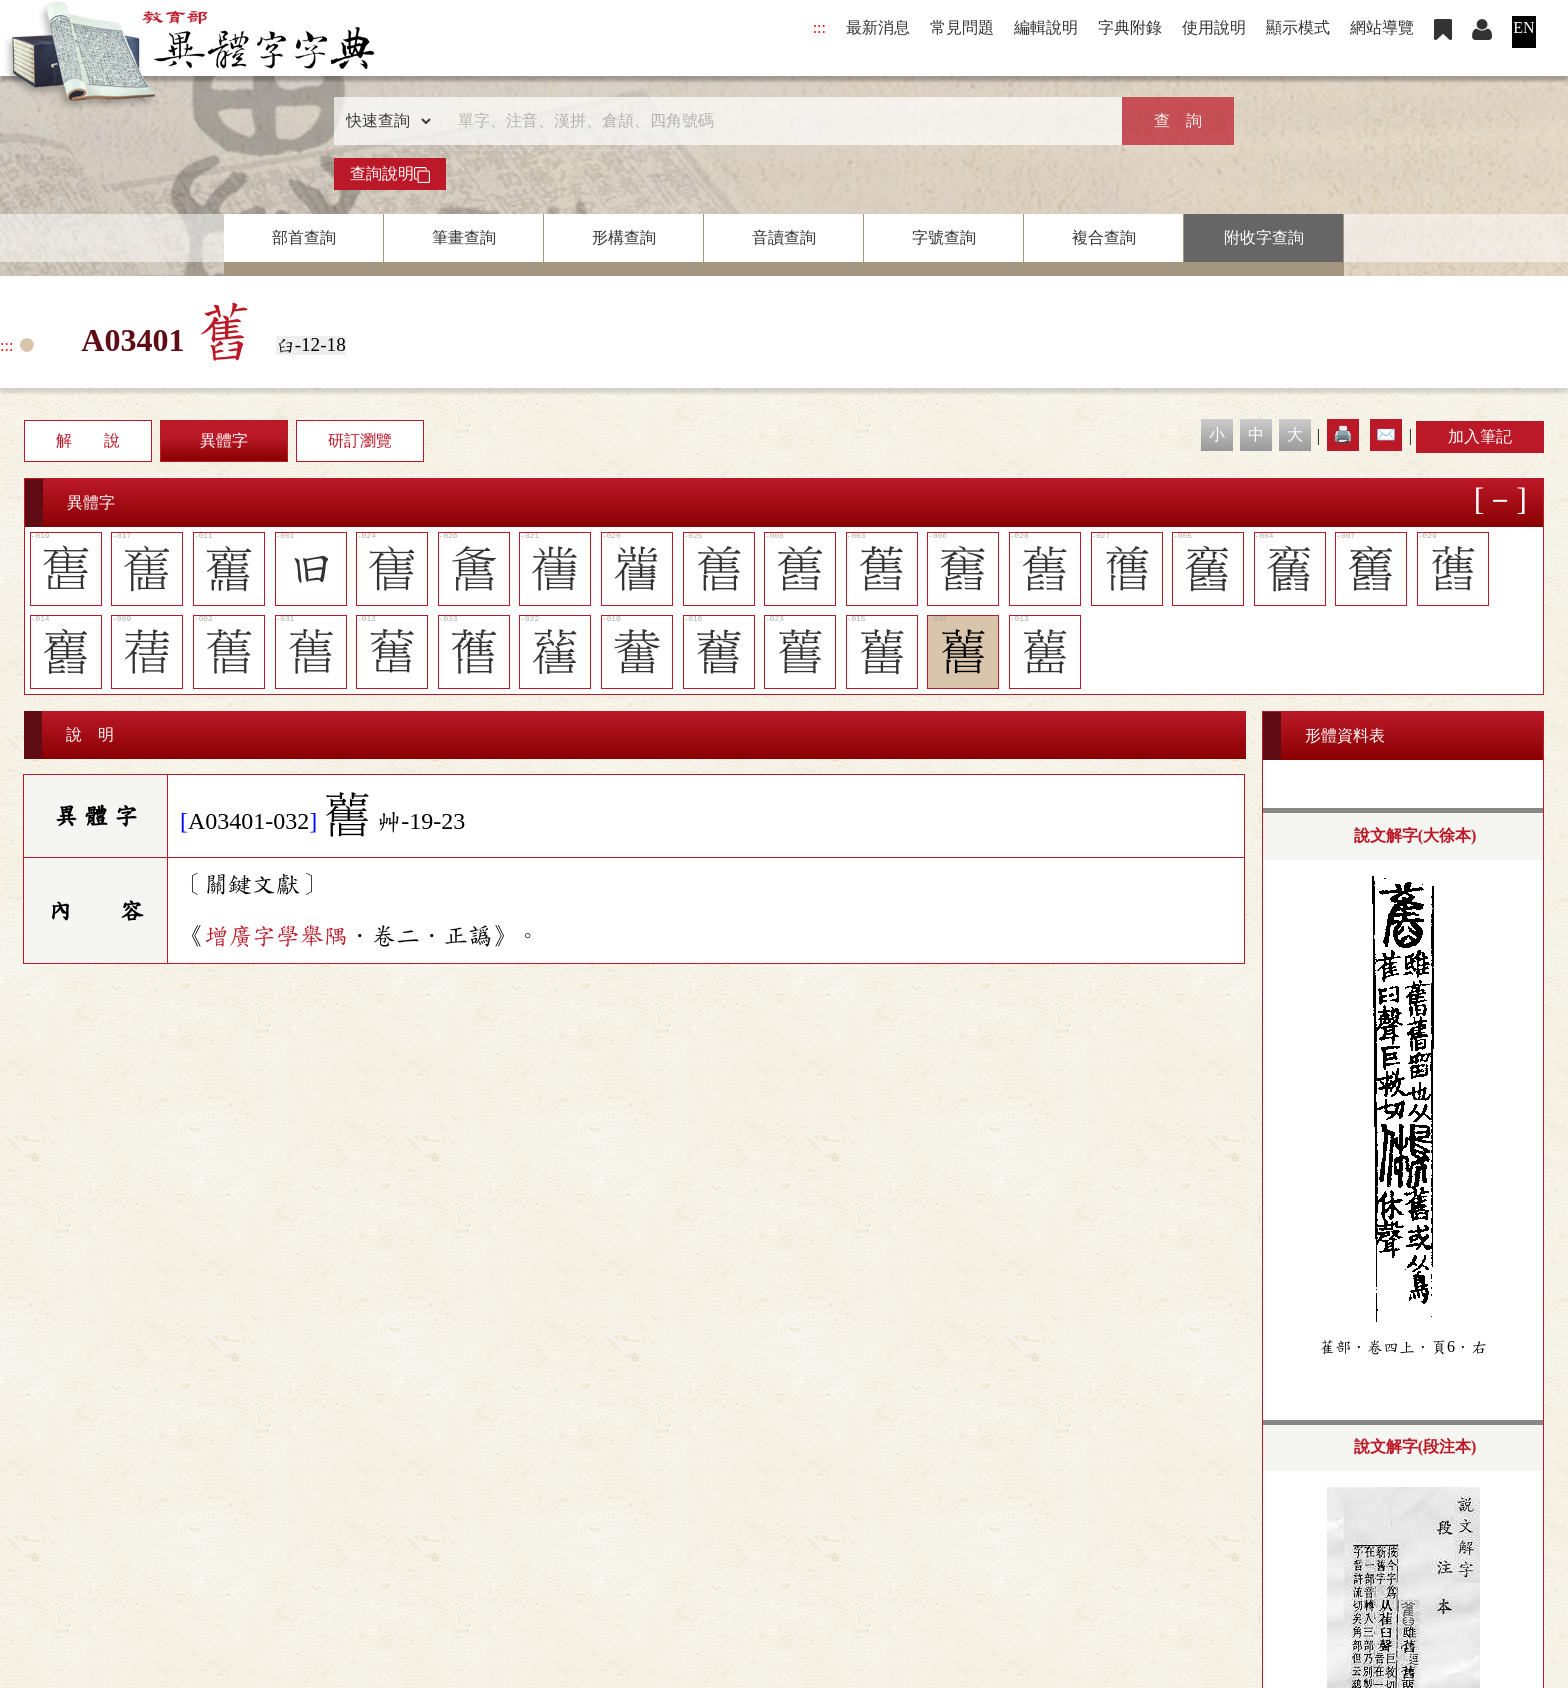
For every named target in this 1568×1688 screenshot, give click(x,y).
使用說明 (1214, 27)
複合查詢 (1104, 237)
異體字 (224, 440)
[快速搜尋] (777, 121)
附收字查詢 (1264, 237)
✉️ (1386, 434)
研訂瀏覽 (360, 440)
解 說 (88, 440)
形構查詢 (624, 237)
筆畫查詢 (464, 237)
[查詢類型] (384, 121)
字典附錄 (1130, 27)
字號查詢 (944, 237)
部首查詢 (304, 237)
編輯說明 (1046, 27)
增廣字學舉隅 (276, 936)
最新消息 (878, 27)
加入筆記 (1480, 436)
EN (1523, 27)
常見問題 (962, 27)
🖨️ (1343, 434)
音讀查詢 (784, 237)
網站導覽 (1382, 27)
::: (819, 27)
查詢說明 (390, 174)
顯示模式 (1298, 27)
